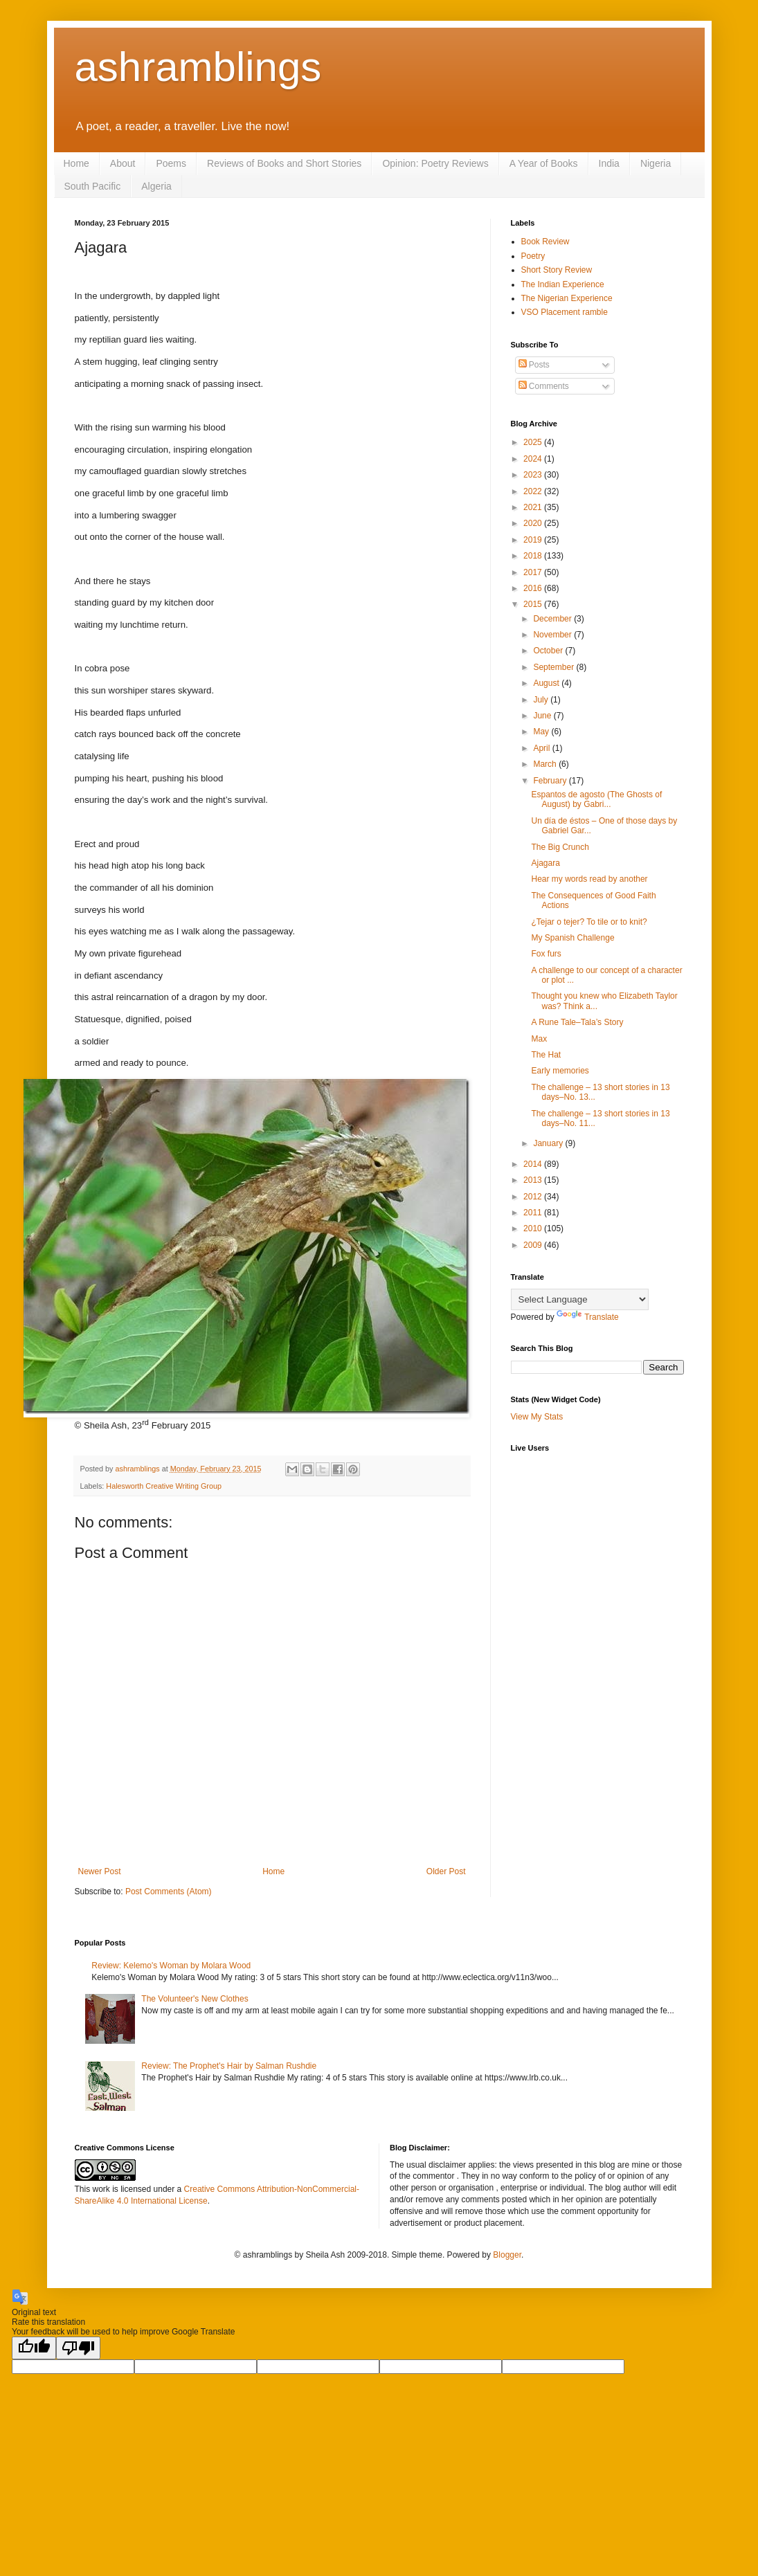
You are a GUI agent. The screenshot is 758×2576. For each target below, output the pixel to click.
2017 (533, 572)
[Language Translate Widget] (580, 1299)
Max (539, 1039)
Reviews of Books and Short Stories (284, 163)
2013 (533, 1180)
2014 (533, 1164)
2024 (533, 459)
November (553, 635)
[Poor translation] (78, 2348)
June (543, 715)
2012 (533, 1196)
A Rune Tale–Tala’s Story (577, 1022)
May (542, 731)
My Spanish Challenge (572, 938)
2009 (533, 1245)
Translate (588, 1317)
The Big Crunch (559, 847)
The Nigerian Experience (567, 298)
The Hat (546, 1055)
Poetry (533, 256)
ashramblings (198, 67)
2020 (533, 523)
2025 (533, 442)
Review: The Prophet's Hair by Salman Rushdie (228, 2066)
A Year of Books (543, 163)
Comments (543, 386)
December (553, 619)
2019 (533, 540)
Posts (534, 365)
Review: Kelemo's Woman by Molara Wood (171, 1965)
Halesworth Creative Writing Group (164, 1486)
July (541, 700)
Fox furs (546, 954)
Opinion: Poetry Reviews (435, 163)
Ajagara (545, 863)
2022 (533, 491)
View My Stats (537, 1417)
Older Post (446, 1871)
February (550, 781)
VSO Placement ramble (564, 312)
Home (76, 163)
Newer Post (99, 1871)
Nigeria (655, 163)
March (546, 764)
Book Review (545, 241)
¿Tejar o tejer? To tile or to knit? (589, 922)
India (609, 163)
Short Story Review (557, 270)
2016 (533, 588)
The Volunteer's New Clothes (194, 1999)
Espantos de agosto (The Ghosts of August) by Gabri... (596, 799)
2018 (533, 556)
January (549, 1143)
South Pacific (92, 186)
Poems (171, 163)
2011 (533, 1212)
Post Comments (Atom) (168, 1891)
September (554, 667)
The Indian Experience (562, 284)
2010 (533, 1228)
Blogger (507, 2255)
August (547, 683)
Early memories (559, 1071)
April (542, 748)
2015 (533, 604)
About (123, 163)
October (549, 650)
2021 (533, 507)
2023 (533, 475)
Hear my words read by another (589, 879)
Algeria (156, 186)
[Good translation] (34, 2348)
